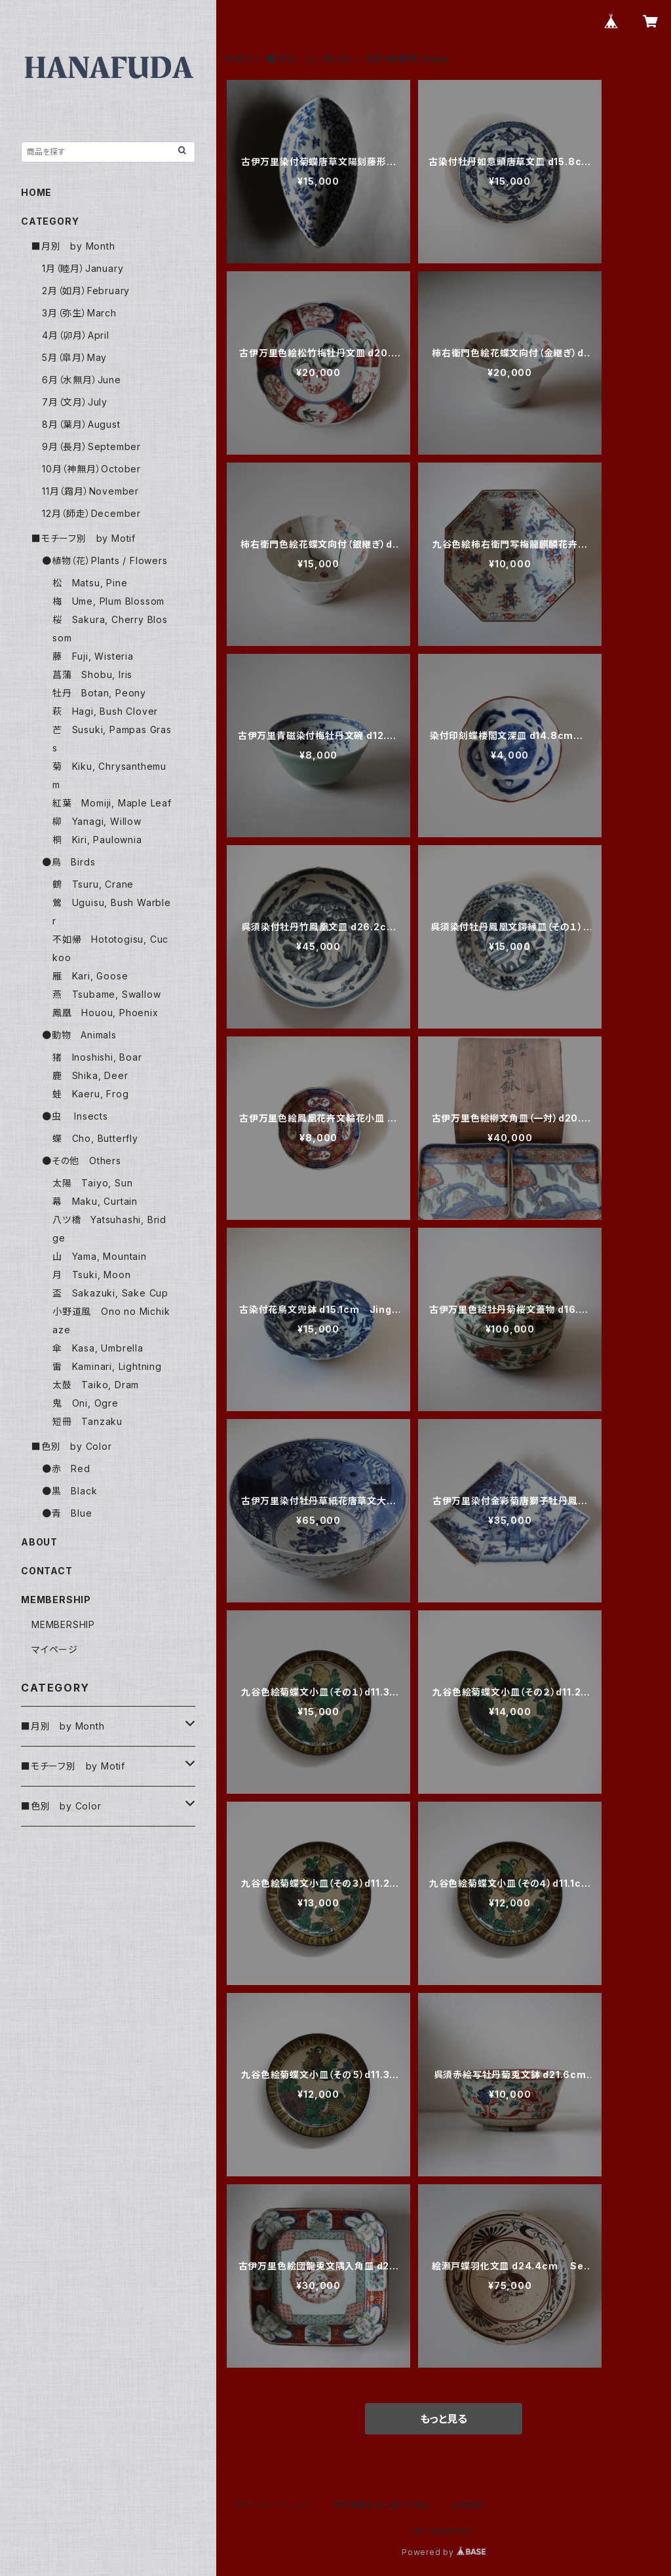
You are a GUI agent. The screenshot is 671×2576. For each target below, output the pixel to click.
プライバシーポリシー (272, 2505)
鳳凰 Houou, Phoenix (105, 1012)
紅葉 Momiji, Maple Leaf (112, 802)
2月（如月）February (86, 290)
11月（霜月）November (90, 491)
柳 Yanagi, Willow (97, 821)
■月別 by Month (309, 58)
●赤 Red (66, 1468)
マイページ (54, 1649)
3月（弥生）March (79, 312)
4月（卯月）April (75, 335)
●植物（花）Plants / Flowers (105, 560)
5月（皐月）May (74, 357)
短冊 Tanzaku (87, 1421)
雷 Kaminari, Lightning (107, 1366)
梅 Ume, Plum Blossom (108, 601)
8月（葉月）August (81, 424)
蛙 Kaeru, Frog (90, 1093)
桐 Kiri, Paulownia (97, 839)
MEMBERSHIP (63, 1624)
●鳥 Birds (68, 861)
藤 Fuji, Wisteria (93, 656)
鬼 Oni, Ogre (85, 1403)
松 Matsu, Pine (89, 582)
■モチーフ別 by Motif (83, 538)
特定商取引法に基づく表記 (381, 2505)
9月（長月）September (91, 446)
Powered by (444, 2552)
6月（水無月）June (81, 379)
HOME (237, 58)
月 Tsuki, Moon (91, 1274)
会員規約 (467, 2505)
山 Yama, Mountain (99, 1256)
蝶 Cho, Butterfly (95, 1138)
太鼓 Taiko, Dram (95, 1384)
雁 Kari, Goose (90, 975)
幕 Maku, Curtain (95, 1201)
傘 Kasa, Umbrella (98, 1348)
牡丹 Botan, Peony (99, 692)
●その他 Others (81, 1160)
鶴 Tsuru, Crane (93, 884)
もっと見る (443, 2418)
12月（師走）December (91, 513)
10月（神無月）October (91, 468)
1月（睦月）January (82, 268)
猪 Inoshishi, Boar (97, 1057)
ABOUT (39, 1541)
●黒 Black (69, 1490)
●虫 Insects (75, 1116)
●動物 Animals (79, 1034)
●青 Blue (67, 1513)
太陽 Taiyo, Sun (92, 1182)
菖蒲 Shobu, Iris (92, 674)
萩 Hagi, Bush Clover (105, 711)
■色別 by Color (71, 1446)
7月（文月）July (74, 401)
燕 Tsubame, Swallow (106, 994)
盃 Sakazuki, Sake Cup (110, 1292)
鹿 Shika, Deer (90, 1075)
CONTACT (47, 1570)
